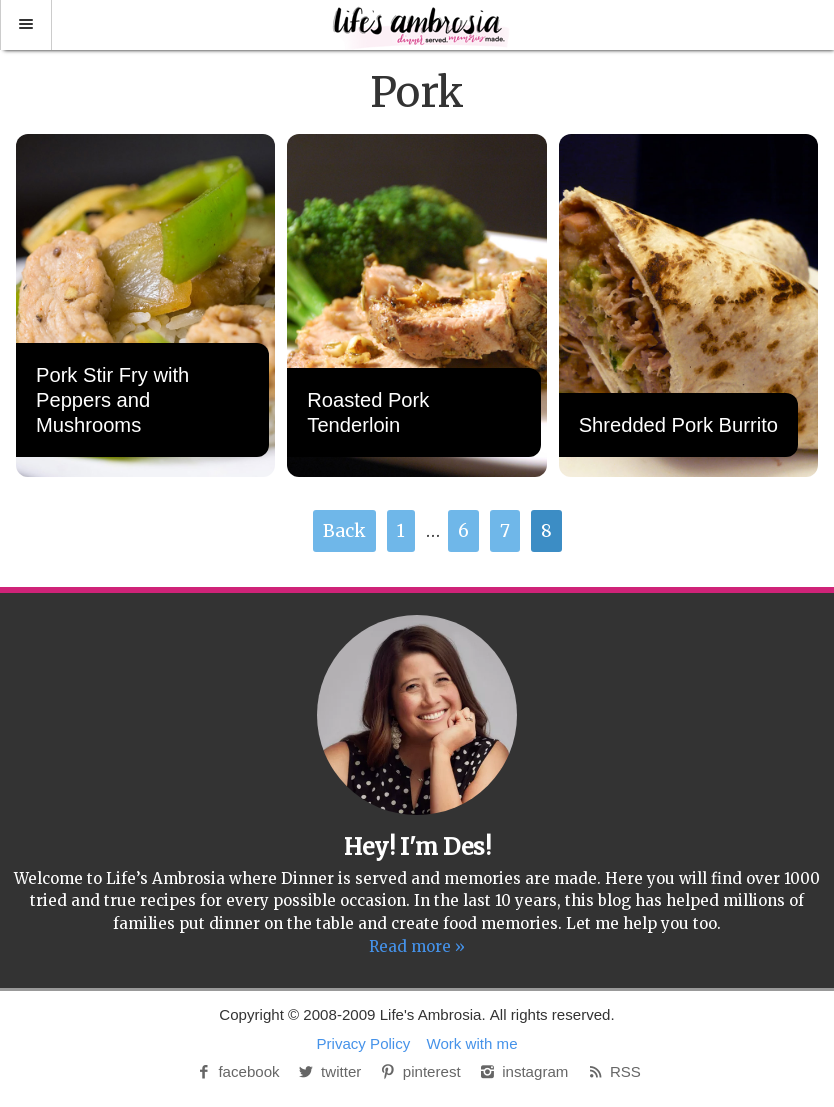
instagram (523, 1071)
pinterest (419, 1071)
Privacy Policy (363, 1043)
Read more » (417, 946)
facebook (236, 1071)
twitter (329, 1071)
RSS (613, 1071)
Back (344, 531)
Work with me (472, 1043)
